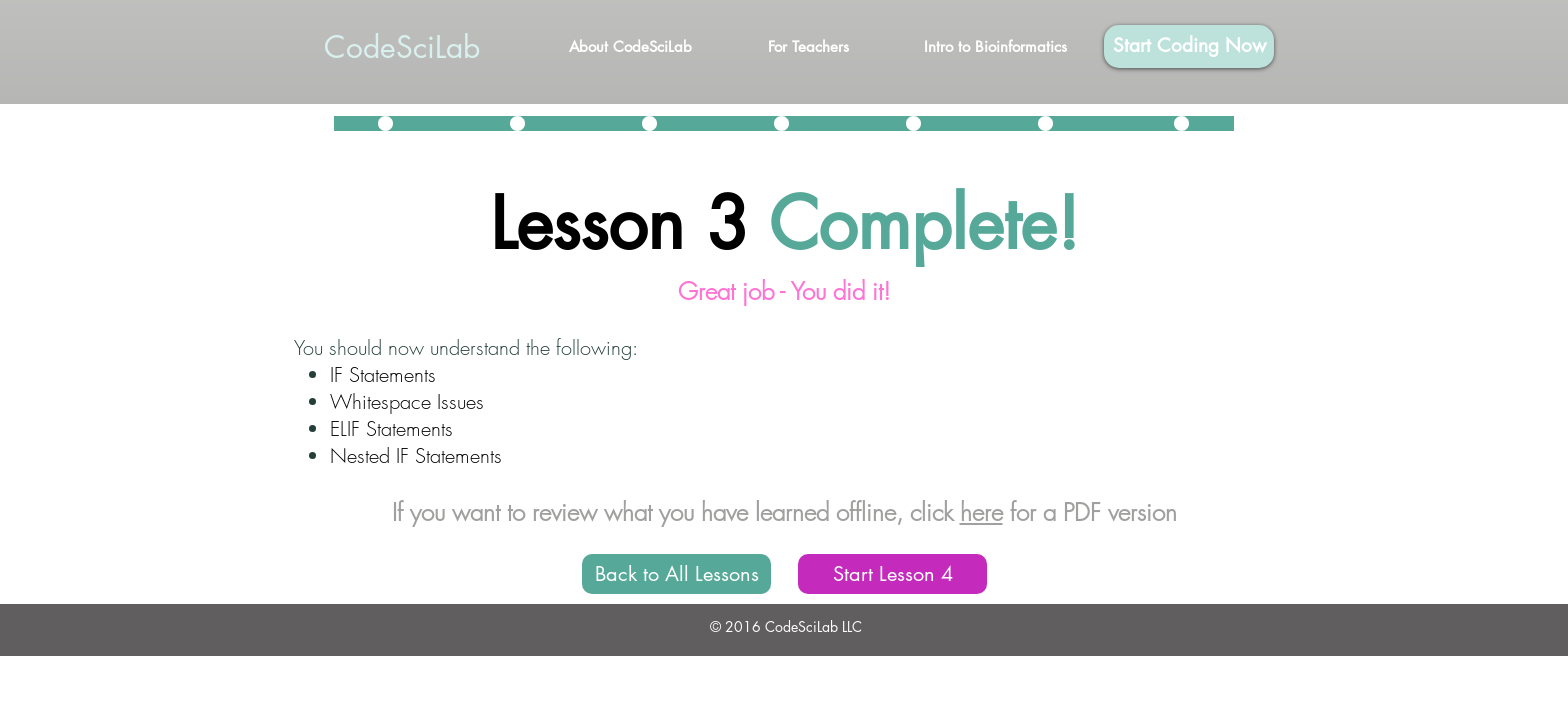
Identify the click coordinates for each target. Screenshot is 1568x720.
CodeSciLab (402, 47)
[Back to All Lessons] (676, 574)
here (981, 512)
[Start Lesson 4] (892, 574)
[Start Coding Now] (1189, 46)
